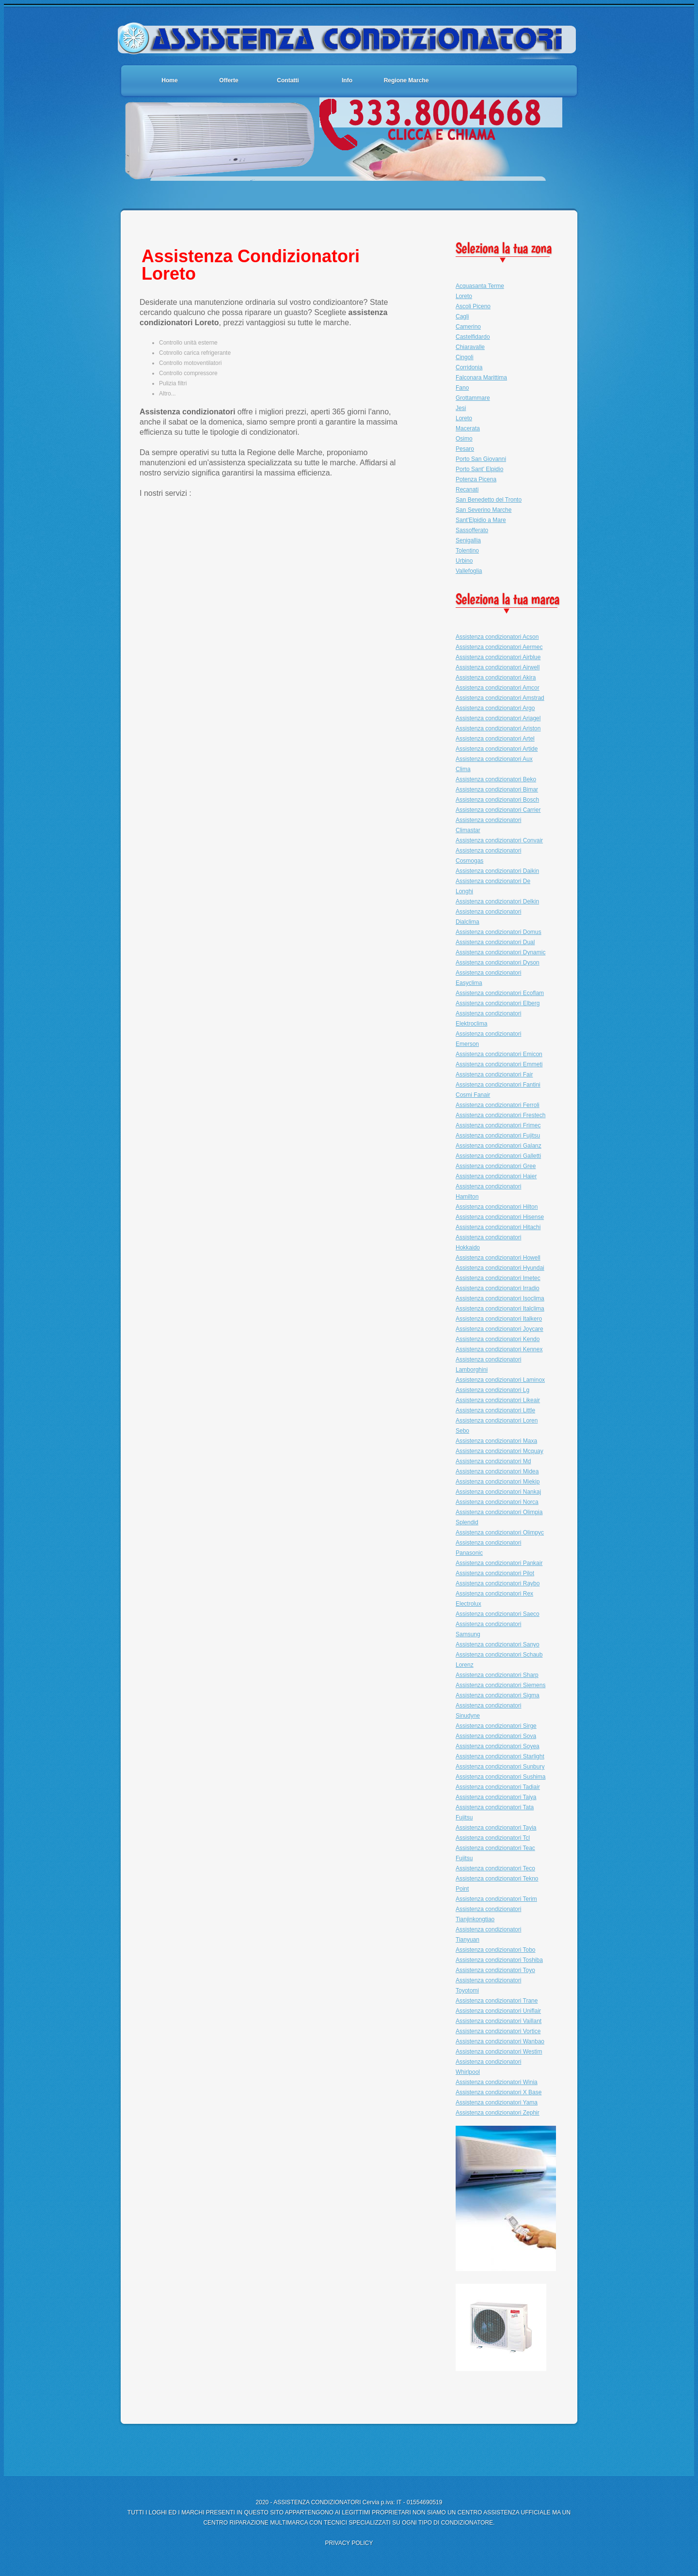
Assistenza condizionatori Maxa (496, 1441)
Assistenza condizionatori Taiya (496, 1797)
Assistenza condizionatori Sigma (497, 1695)
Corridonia (469, 367)
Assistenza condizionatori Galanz (498, 1145)
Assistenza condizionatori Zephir (497, 2112)
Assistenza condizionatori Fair (494, 1074)
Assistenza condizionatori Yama (497, 2102)
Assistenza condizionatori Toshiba (499, 1960)
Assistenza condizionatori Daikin (497, 871)
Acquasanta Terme (480, 286)
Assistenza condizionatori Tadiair (498, 1787)
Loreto (464, 296)
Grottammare (473, 398)
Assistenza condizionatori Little (495, 1410)
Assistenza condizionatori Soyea (497, 1746)
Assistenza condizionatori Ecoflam (500, 993)
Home (169, 80)
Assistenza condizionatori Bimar (497, 789)
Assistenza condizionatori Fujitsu (498, 1135)
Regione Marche (406, 80)
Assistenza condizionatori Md (493, 1461)
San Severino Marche (483, 509)
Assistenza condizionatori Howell (498, 1257)
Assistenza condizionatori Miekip (497, 1481)
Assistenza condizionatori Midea (497, 1471)
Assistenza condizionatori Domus (498, 932)
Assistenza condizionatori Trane (497, 2000)
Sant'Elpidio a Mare (481, 520)
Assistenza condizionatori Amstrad (500, 698)
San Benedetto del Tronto (489, 499)
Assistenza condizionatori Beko (496, 779)
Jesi (461, 408)
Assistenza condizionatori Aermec (499, 647)
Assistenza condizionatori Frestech (500, 1115)
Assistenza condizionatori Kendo (497, 1339)
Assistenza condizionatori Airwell (497, 667)
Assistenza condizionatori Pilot (495, 1573)
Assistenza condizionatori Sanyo (497, 1644)
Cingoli (465, 357)
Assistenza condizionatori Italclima (500, 1308)
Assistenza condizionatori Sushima (500, 1776)
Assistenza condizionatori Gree (496, 1166)
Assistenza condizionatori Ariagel (498, 718)
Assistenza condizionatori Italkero (499, 1318)
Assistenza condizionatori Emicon (499, 1054)
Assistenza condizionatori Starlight (500, 1756)
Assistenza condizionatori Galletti (498, 1156)
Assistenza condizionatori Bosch (497, 799)
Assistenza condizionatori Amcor (497, 687)
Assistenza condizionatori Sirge (496, 1726)
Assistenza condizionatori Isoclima (500, 1298)
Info (347, 80)
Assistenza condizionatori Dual (495, 942)
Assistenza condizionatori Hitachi (498, 1227)
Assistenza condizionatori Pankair (499, 1563)
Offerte (228, 80)
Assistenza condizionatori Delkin (497, 901)
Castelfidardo (473, 336)
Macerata (468, 428)
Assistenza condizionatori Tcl (493, 1837)
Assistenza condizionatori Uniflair (498, 2010)
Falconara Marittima (481, 377)
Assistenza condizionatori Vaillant (498, 2021)
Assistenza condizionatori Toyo (495, 1970)
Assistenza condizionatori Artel (495, 738)
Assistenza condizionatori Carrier (498, 809)
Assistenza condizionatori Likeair (498, 1400)
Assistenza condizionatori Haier (496, 1176)
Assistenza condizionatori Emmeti (499, 1064)
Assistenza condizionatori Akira (496, 677)
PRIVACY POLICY (349, 2543)
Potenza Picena (476, 479)
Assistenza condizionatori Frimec (498, 1125)
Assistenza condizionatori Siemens (500, 1685)
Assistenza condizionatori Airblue (498, 657)
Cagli (462, 316)
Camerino (468, 326)
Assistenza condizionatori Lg (492, 1390)
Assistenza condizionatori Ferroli (497, 1105)
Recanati (467, 489)
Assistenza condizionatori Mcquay (499, 1451)
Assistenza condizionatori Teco (495, 1868)
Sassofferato (472, 530)
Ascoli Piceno (473, 306)
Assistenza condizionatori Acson (497, 636)
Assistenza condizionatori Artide (497, 748)
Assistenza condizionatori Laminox (500, 1379)
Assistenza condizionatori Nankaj (498, 1491)
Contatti (288, 80)
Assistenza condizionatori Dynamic (500, 952)
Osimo (464, 438)
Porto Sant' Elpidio (479, 469)
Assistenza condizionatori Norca (497, 1502)
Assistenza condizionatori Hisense (500, 1217)
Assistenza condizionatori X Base (498, 2092)
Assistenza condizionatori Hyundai (500, 1267)
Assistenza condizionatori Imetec (498, 1278)
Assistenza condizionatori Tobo (496, 1949)
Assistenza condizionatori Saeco (497, 1614)
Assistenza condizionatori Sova (496, 1736)
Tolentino (467, 550)
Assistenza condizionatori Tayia (496, 1827)
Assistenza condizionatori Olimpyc (500, 1532)
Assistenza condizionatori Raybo (497, 1583)
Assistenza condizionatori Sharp (497, 1675)
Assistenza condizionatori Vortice (498, 2031)
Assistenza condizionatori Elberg (497, 1003)
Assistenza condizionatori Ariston (498, 728)
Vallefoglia (469, 571)
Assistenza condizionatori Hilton (497, 1206)
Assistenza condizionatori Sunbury (500, 1766)
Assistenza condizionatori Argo (495, 708)
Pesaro (465, 448)
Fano (462, 387)
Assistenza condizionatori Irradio (497, 1288)
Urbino (464, 560)
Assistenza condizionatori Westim (499, 2051)
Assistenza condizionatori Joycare (499, 1329)
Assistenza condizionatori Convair (499, 840)
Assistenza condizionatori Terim (496, 1899)
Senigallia (468, 540)
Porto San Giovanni (481, 459)
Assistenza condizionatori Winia (497, 2082)
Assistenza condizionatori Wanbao (500, 2041)
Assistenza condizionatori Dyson (497, 962)
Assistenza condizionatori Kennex (499, 1349)
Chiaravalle (470, 347)
